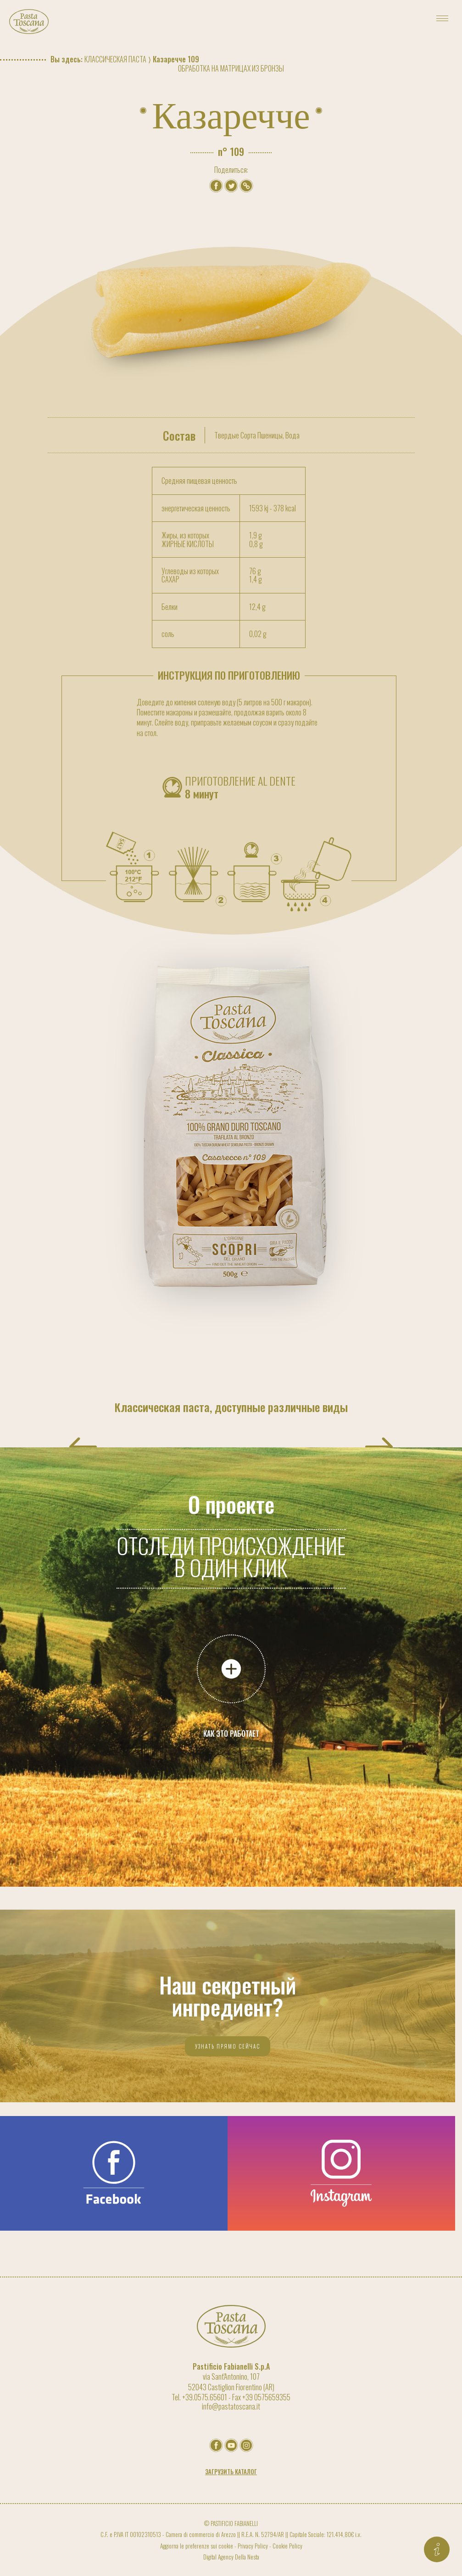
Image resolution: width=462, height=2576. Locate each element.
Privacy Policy (253, 2546)
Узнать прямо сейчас (227, 2046)
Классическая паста (115, 59)
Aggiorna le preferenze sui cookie (196, 2546)
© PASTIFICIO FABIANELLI (231, 2523)
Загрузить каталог (231, 2471)
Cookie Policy (287, 2546)
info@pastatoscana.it (231, 2406)
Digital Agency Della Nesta (231, 2557)
